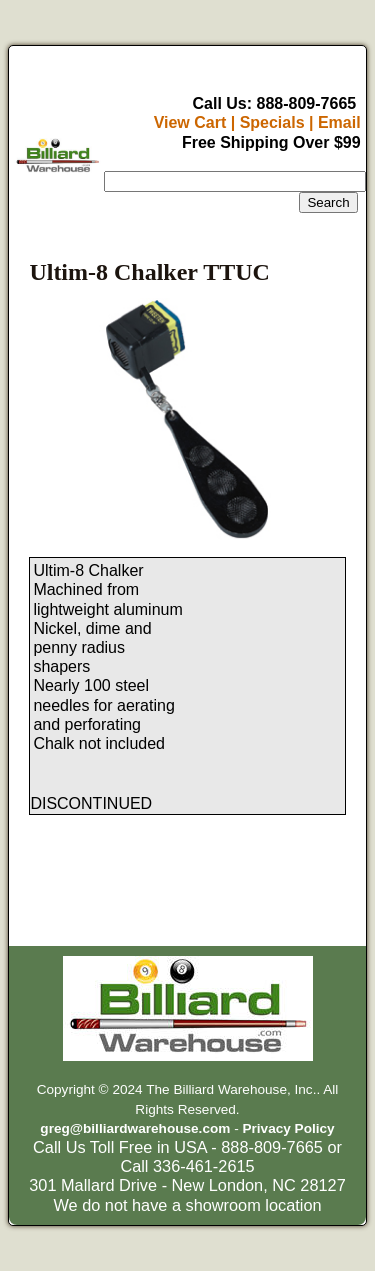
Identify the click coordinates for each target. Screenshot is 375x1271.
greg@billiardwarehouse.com (135, 1128)
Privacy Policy (288, 1128)
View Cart (190, 122)
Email (339, 122)
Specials (272, 122)
